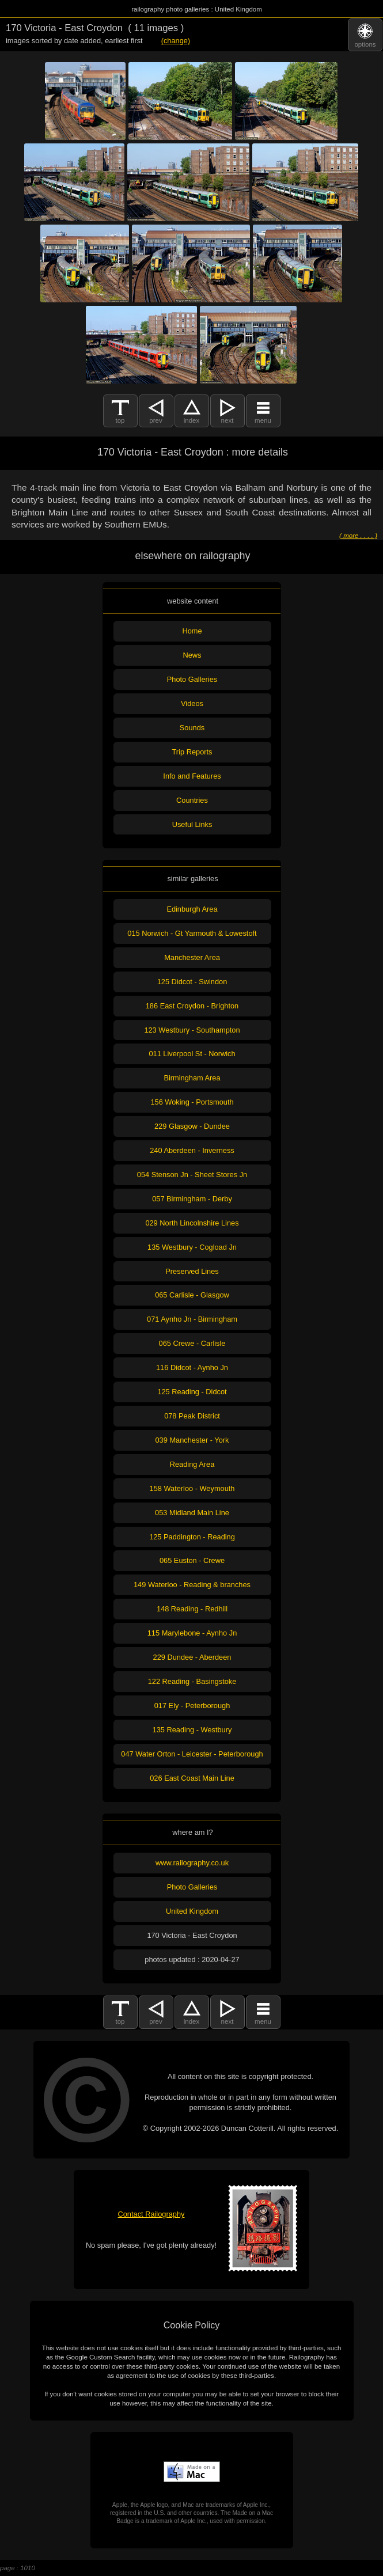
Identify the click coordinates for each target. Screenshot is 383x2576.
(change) (176, 40)
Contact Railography (151, 2214)
